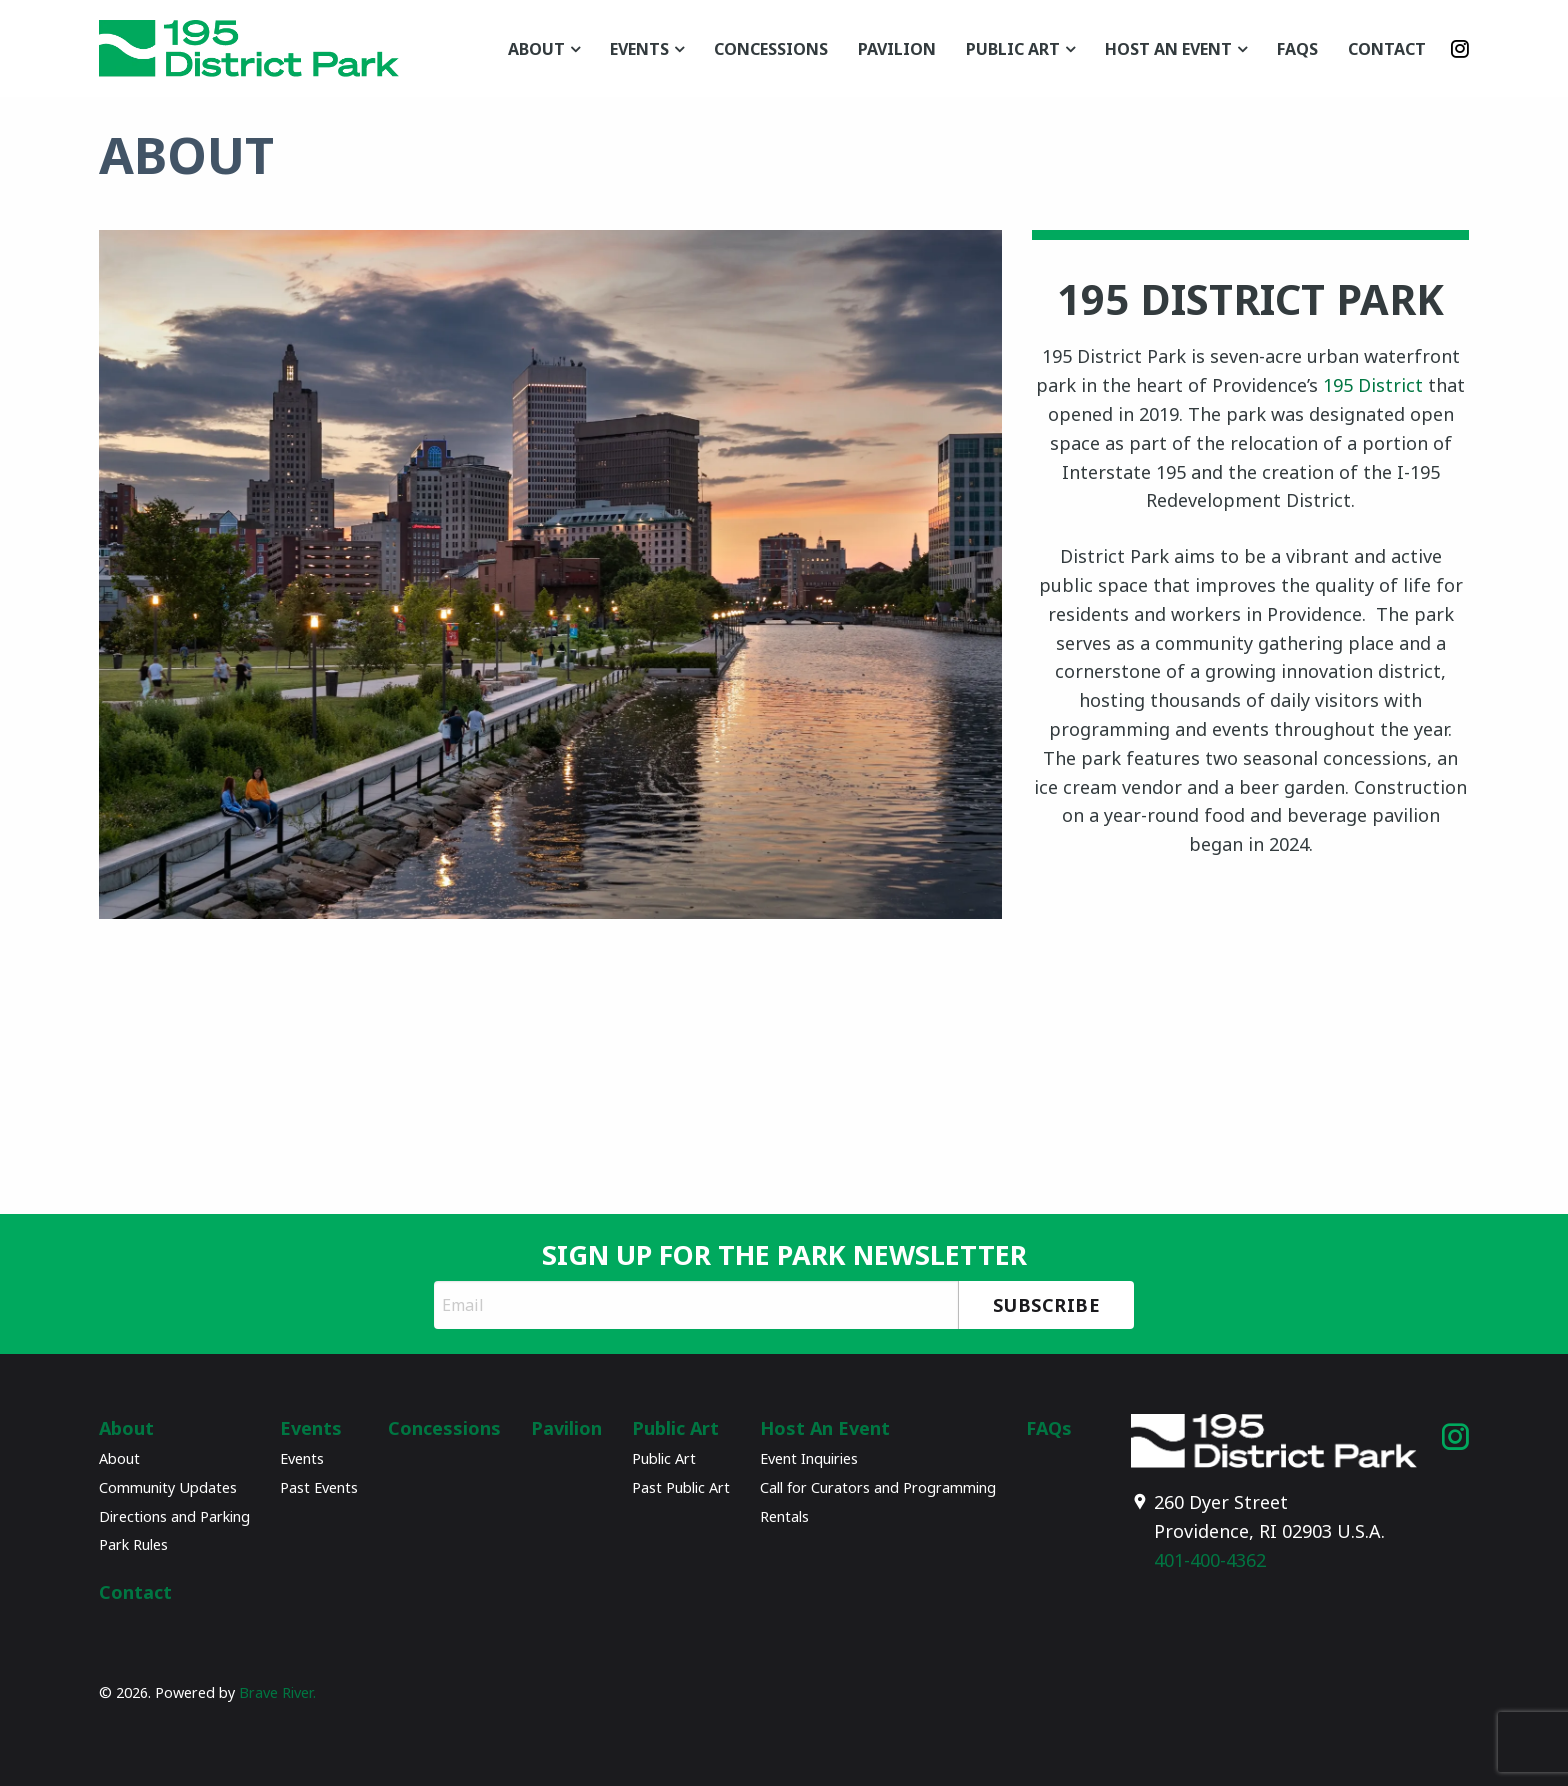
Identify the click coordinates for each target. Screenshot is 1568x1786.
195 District (1373, 385)
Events (639, 49)
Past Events (319, 1487)
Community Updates (168, 1487)
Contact (1387, 49)
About (536, 49)
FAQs (1297, 49)
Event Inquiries (809, 1458)
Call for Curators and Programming (878, 1487)
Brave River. (277, 1692)
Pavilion (897, 49)
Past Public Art (681, 1487)
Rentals (784, 1516)
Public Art (1013, 49)
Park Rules (133, 1544)
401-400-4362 (1210, 1560)
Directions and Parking (174, 1516)
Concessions (771, 49)
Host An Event (1168, 49)
